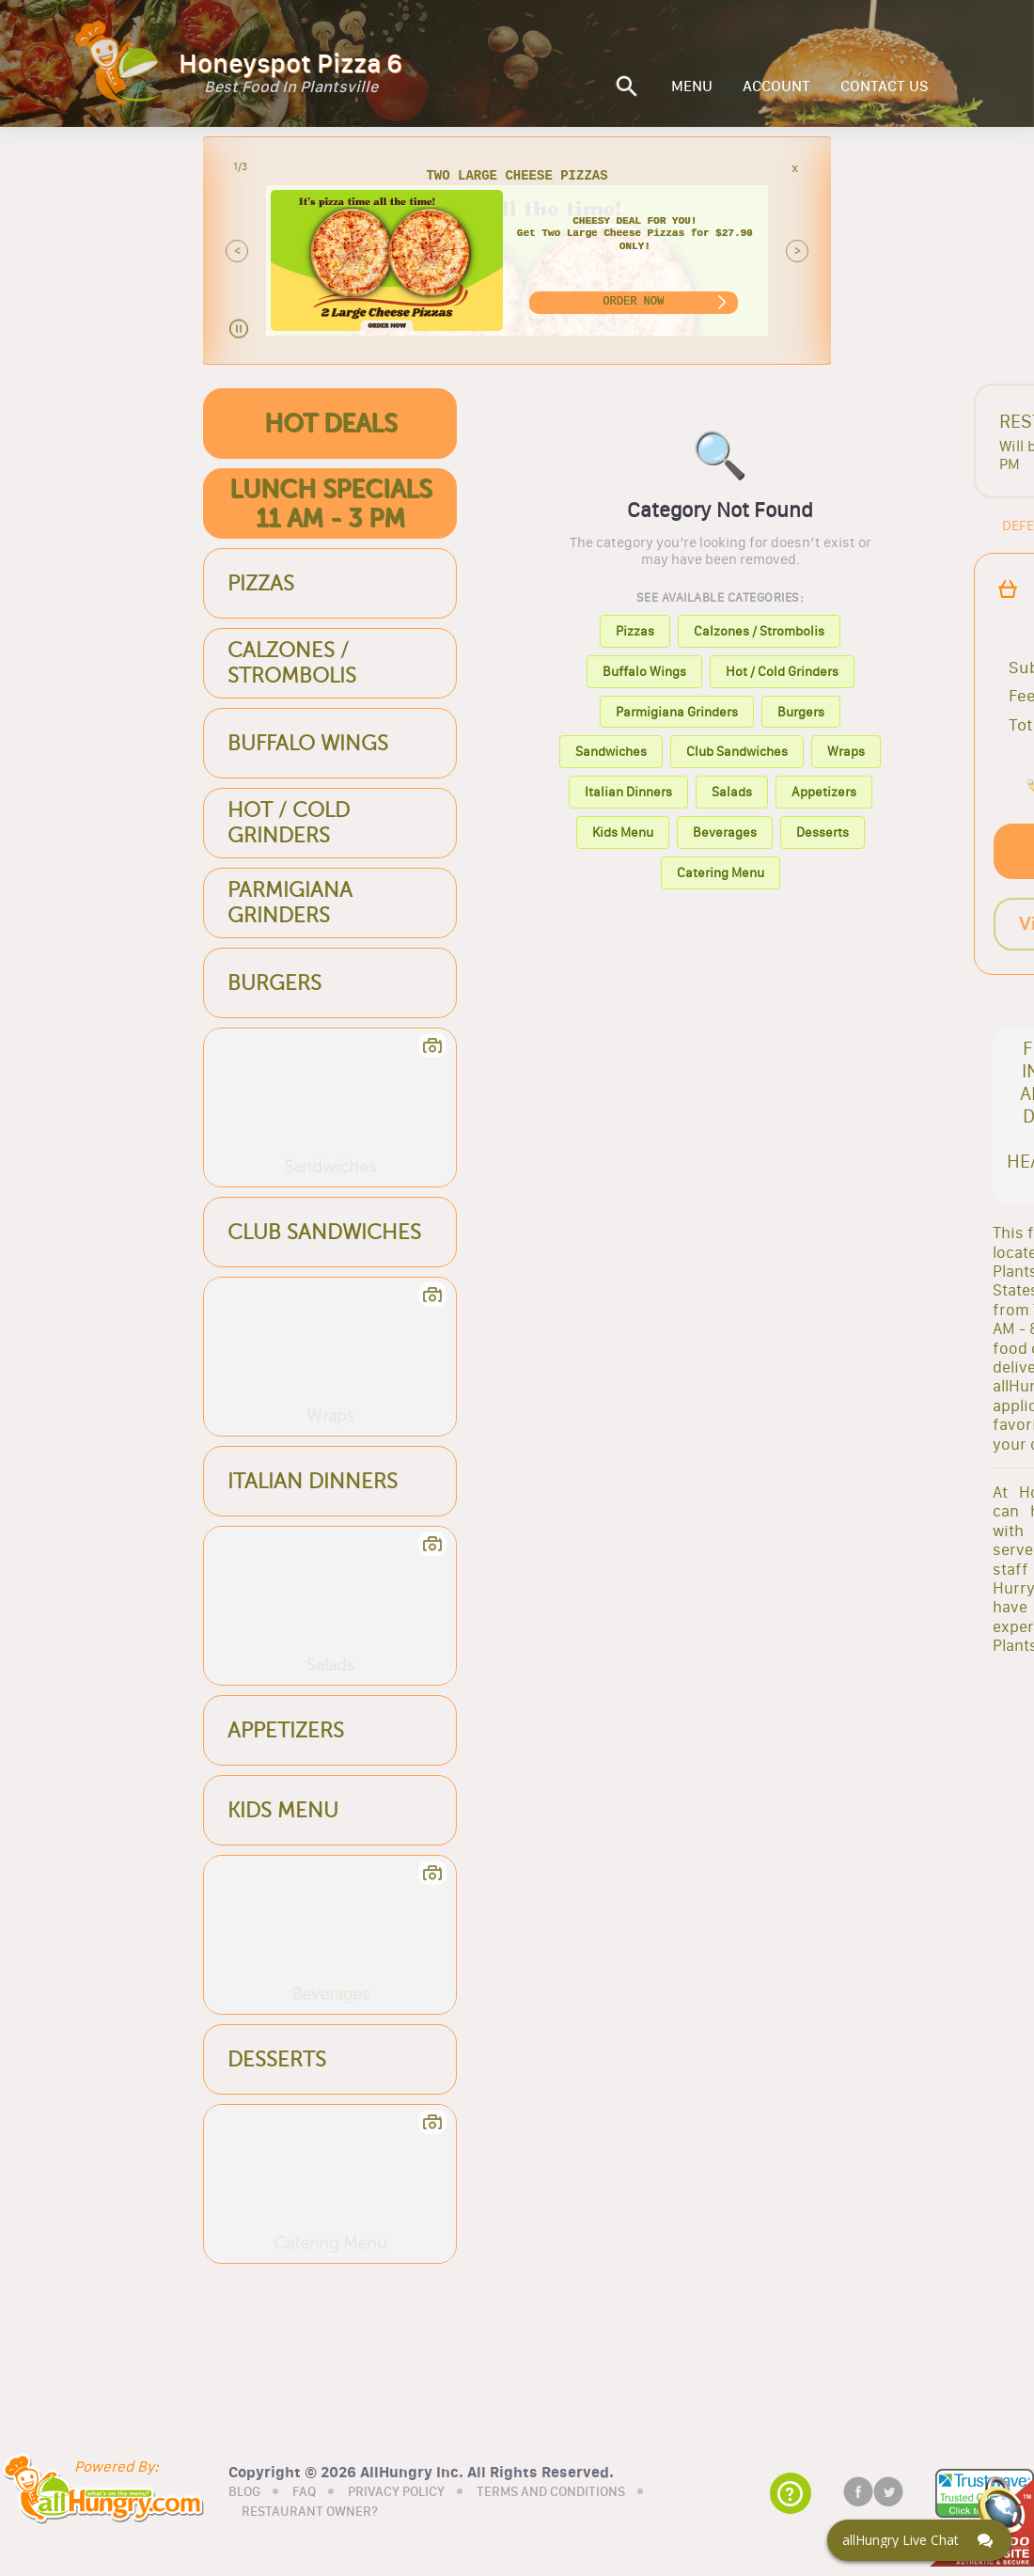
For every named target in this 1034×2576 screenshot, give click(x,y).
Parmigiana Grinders (677, 711)
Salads (732, 791)
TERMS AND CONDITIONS (551, 2490)
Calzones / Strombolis (759, 630)
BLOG (244, 2490)
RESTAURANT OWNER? (310, 2511)
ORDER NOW (633, 301)
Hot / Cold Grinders (782, 671)
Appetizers (823, 791)
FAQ (304, 2490)
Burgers (800, 711)
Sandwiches (611, 751)
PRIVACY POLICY (396, 2490)
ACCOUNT (776, 86)
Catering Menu (720, 872)
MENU (692, 86)
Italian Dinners (628, 791)
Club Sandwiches (737, 751)
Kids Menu (622, 832)
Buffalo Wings (644, 671)
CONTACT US (884, 86)
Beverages (725, 832)
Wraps (846, 751)
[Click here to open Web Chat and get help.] (919, 2540)
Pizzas (635, 630)
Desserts (822, 832)
